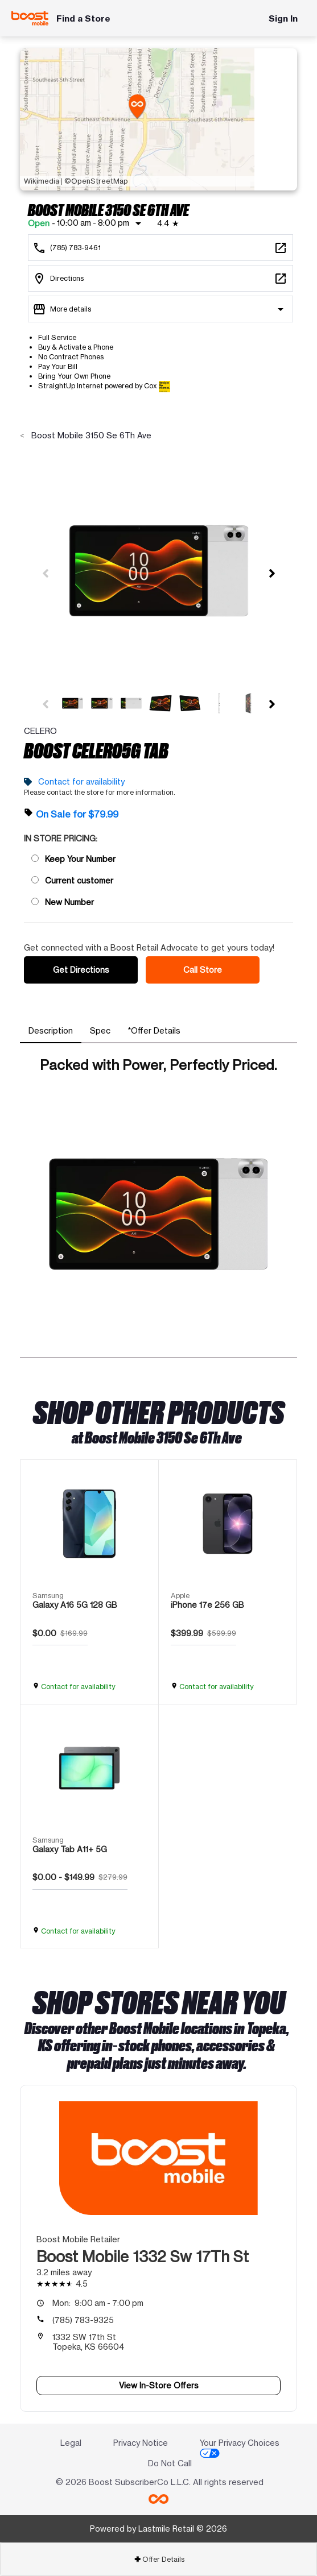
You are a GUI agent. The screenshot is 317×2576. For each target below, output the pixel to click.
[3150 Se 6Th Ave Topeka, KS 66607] (160, 278)
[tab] (50, 1030)
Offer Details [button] (159, 2559)
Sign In (283, 18)
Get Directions (81, 969)
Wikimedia (41, 181)
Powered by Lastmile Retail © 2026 (158, 2528)
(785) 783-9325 (83, 2320)
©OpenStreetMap (96, 181)
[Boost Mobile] (29, 18)
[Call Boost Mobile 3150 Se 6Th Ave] (160, 247)
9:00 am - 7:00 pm (97, 2303)
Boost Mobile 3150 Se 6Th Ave (90, 435)
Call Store (202, 969)
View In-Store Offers (159, 2385)
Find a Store (83, 18)
